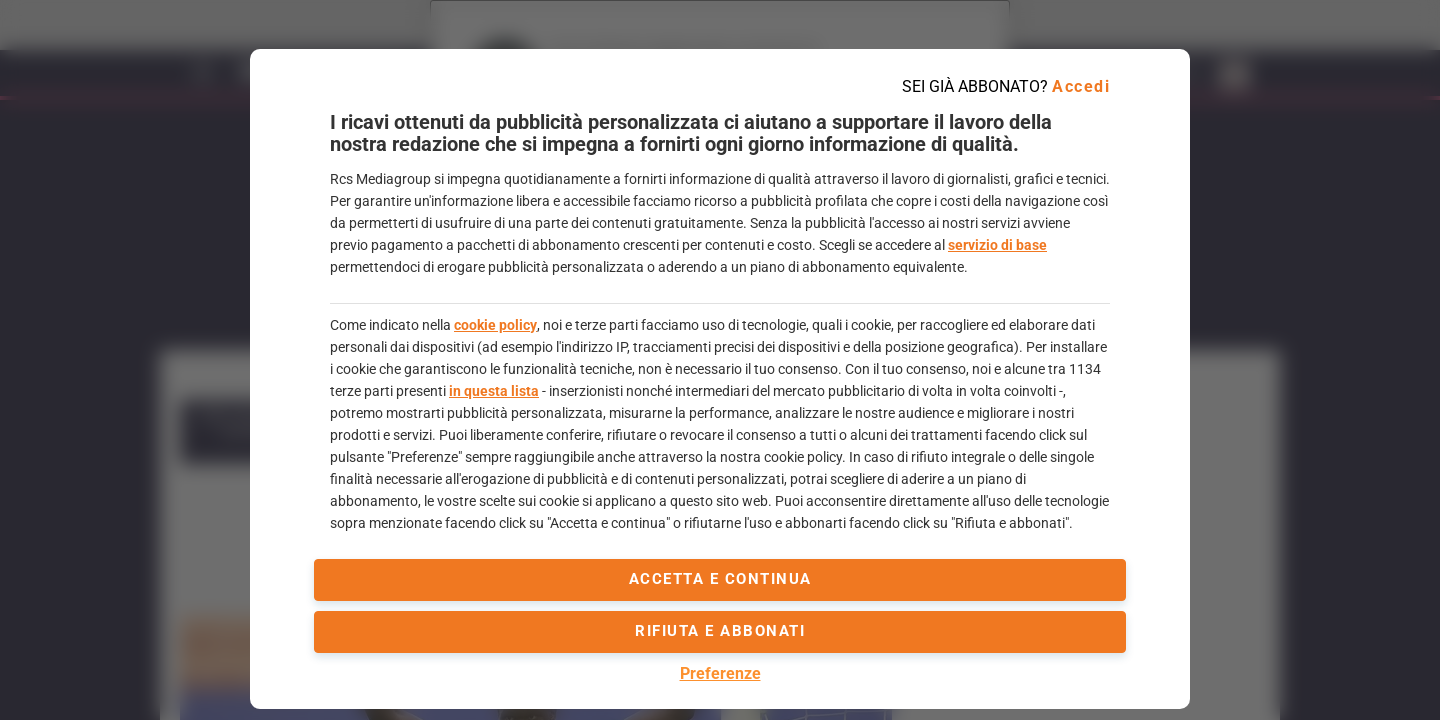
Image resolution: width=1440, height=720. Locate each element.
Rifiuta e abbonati (720, 631)
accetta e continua (720, 579)
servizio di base (997, 245)
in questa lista (494, 391)
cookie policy (495, 325)
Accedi (1081, 86)
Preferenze (720, 673)
